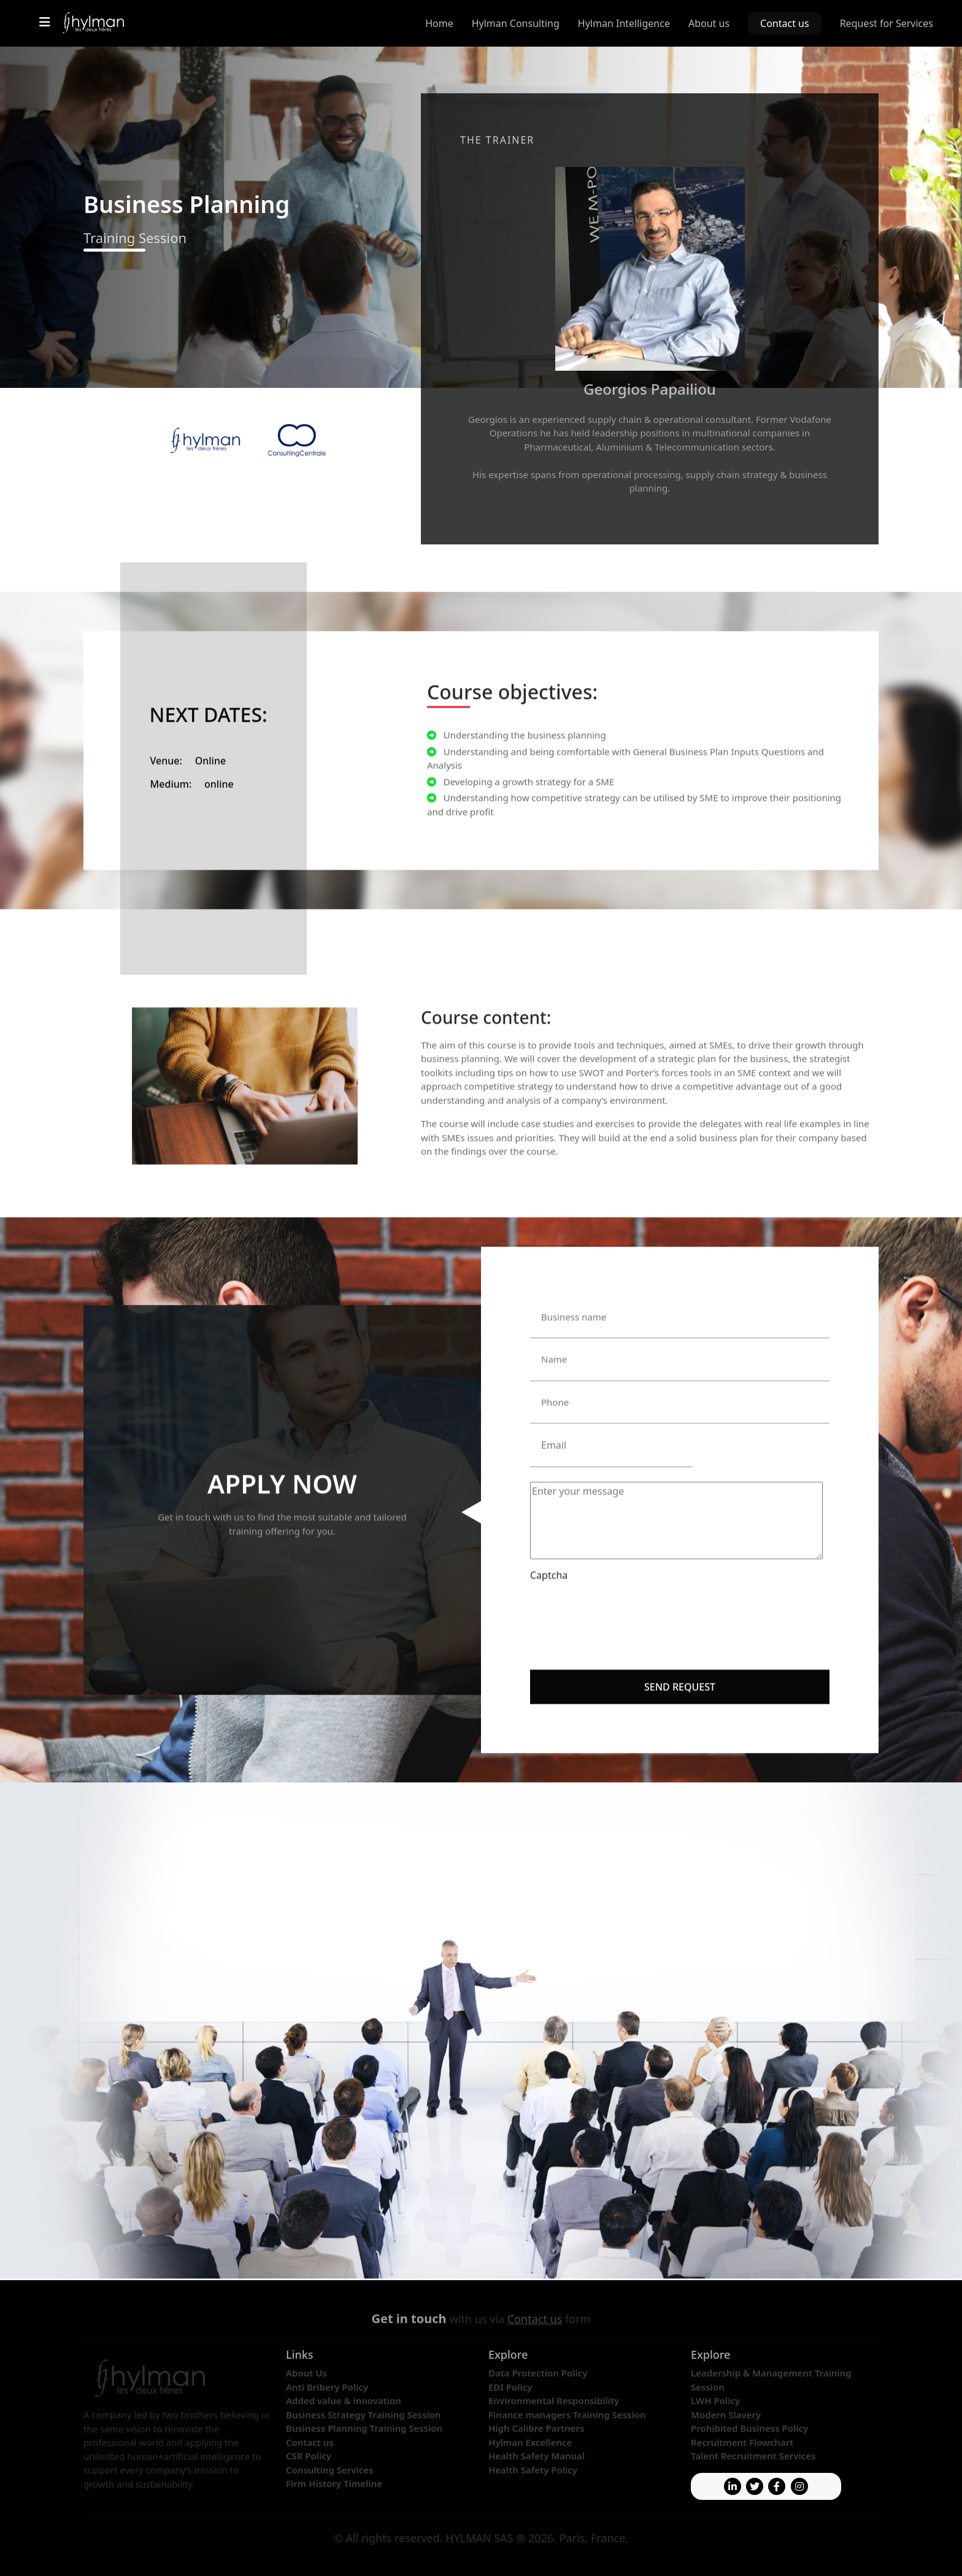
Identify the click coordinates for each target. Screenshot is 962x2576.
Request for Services (886, 23)
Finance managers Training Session (567, 2414)
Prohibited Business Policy (749, 2428)
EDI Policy (510, 2387)
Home (439, 23)
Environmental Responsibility (553, 2400)
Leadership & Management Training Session (771, 2380)
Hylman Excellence (530, 2442)
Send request (679, 1652)
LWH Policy (715, 2400)
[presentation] (623, 1572)
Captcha (549, 1540)
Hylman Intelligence (624, 23)
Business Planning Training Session (364, 2428)
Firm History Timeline (334, 2483)
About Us (306, 2373)
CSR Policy (308, 2456)
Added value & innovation (343, 2400)
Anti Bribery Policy (327, 2387)
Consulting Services (330, 2470)
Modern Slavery (726, 2414)
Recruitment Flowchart (742, 2442)
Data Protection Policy (537, 2373)
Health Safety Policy (532, 2470)
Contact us (784, 23)
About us (708, 23)
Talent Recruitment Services (753, 2456)
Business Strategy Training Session (363, 2414)
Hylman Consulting (516, 23)
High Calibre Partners (536, 2428)
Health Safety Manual (536, 2456)
